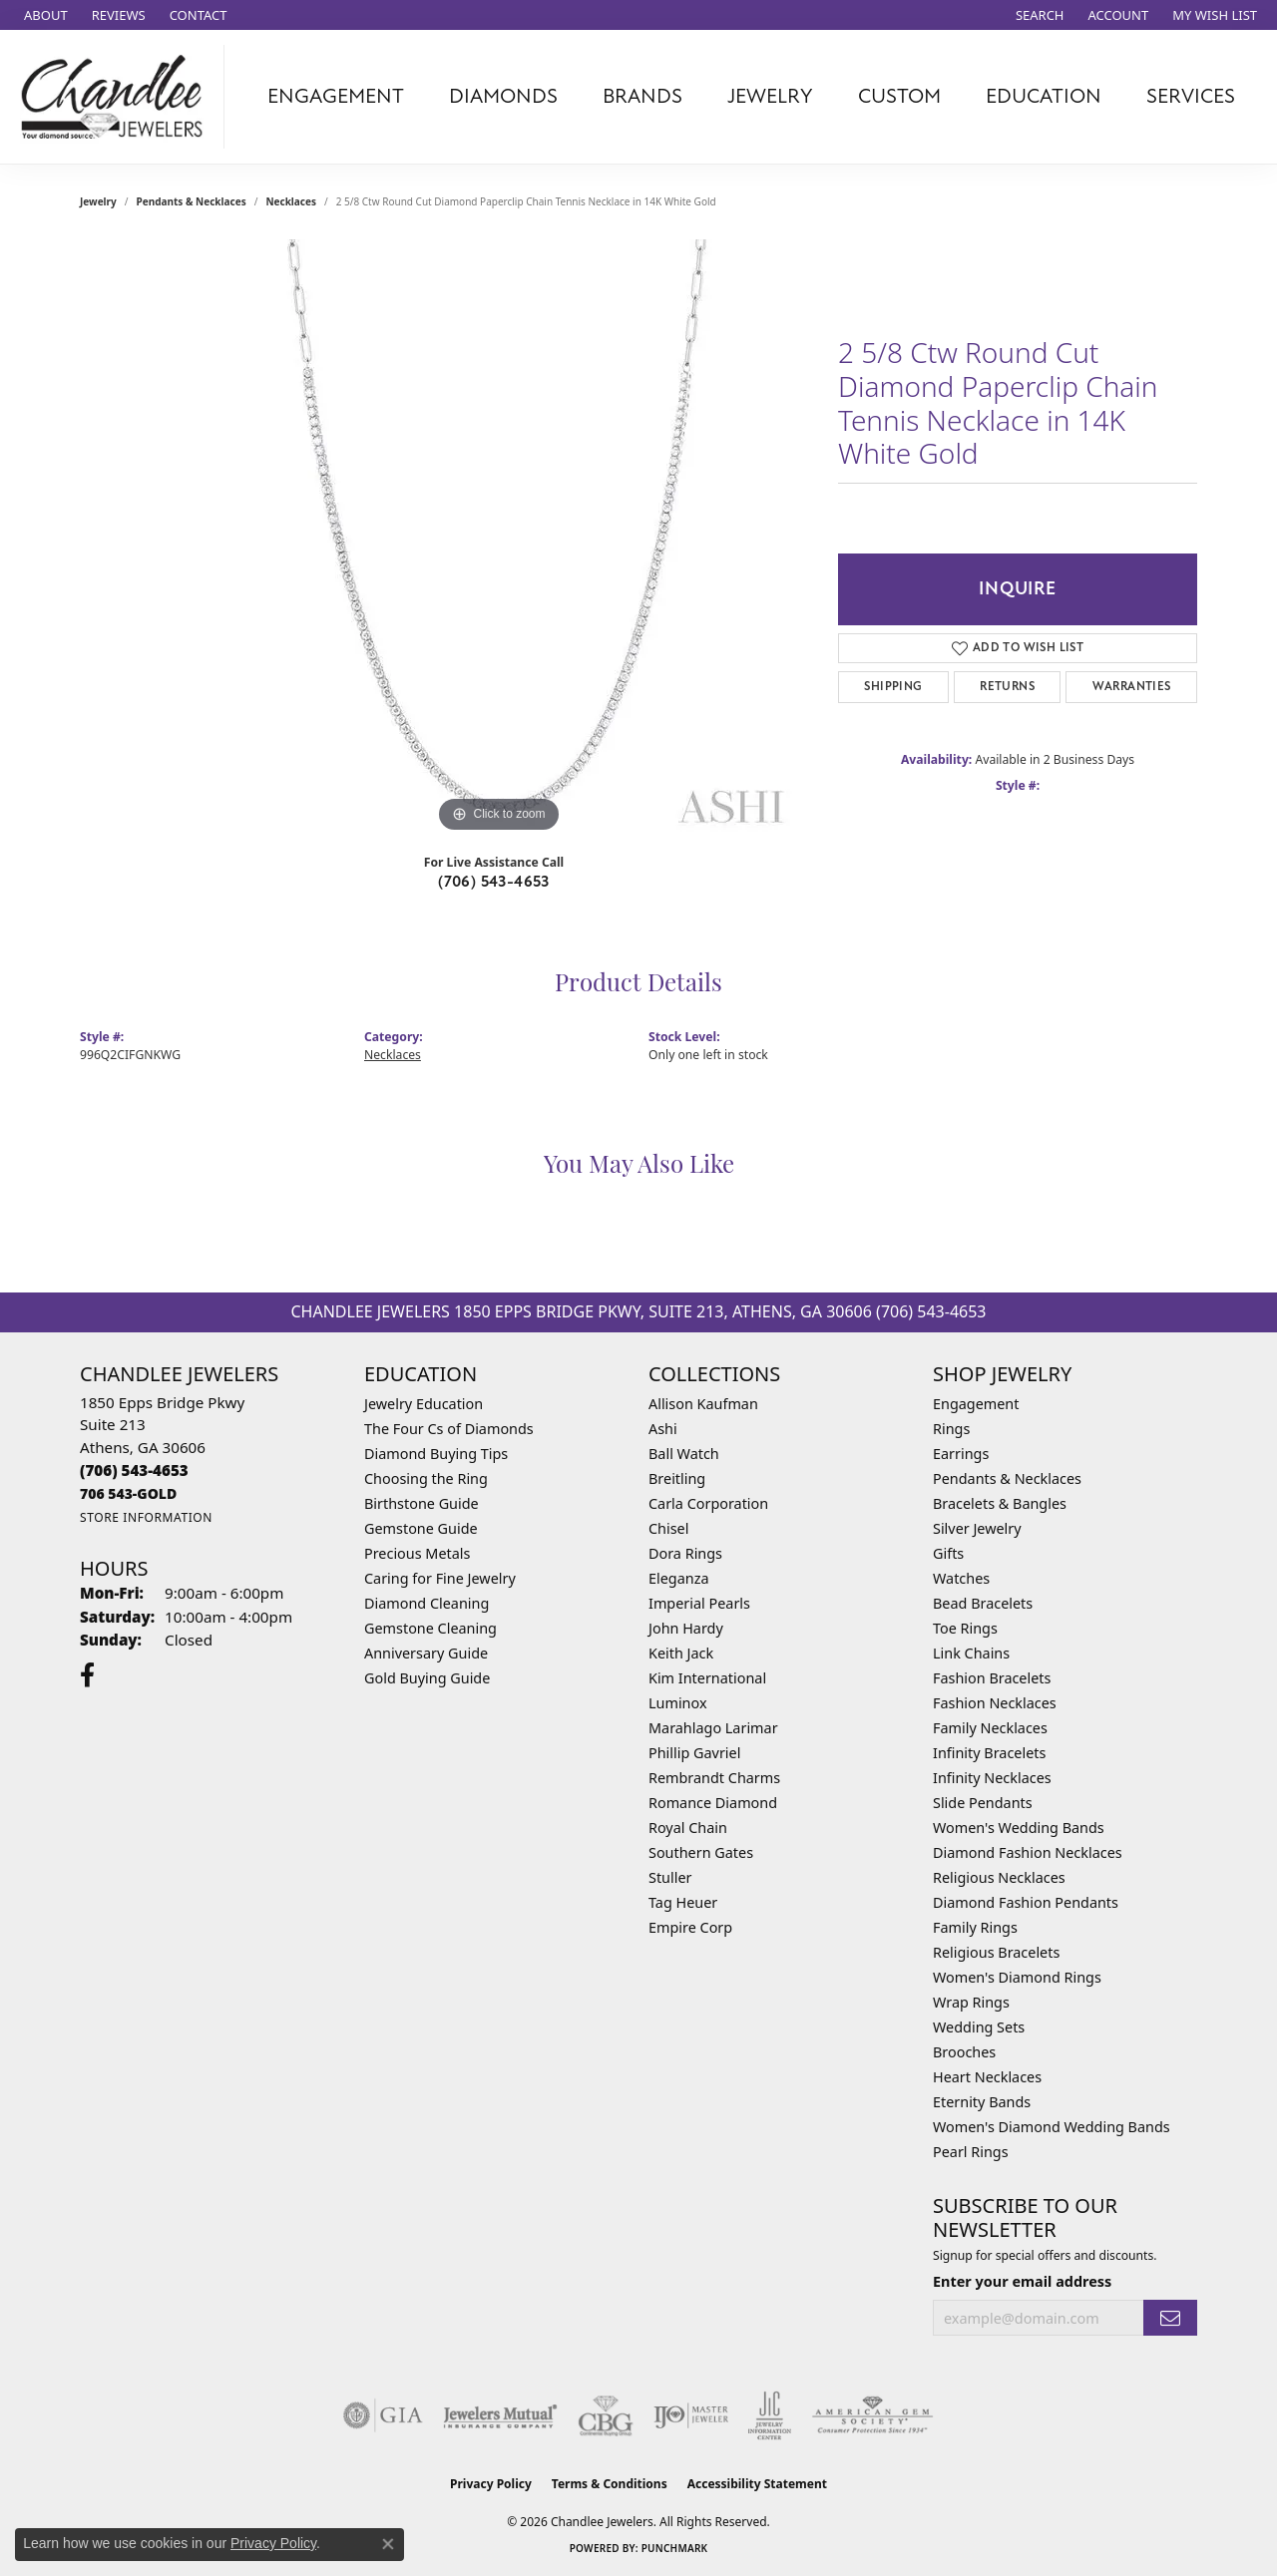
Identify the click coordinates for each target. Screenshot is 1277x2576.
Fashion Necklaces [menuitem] (995, 1702)
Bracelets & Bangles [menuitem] (999, 1503)
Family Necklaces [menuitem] (990, 1727)
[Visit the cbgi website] (606, 2415)
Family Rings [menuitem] (975, 1927)
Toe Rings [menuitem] (965, 1628)
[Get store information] (146, 1517)
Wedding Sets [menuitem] (979, 2027)
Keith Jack (680, 1653)
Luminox (677, 1702)
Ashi (662, 1428)
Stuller (669, 1877)
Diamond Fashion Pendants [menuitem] (1025, 1902)
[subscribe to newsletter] (1170, 2318)
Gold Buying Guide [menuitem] (427, 1677)
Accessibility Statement (757, 2483)
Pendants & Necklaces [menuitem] (1007, 1478)
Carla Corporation (708, 1503)
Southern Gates (700, 1852)
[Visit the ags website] (872, 2415)
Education (1043, 96)
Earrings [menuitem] (961, 1453)
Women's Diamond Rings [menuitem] (1017, 1977)
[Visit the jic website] (769, 2415)
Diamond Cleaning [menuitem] (426, 1603)
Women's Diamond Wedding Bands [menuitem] (1051, 2126)
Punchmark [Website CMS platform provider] (674, 2548)
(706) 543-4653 (494, 882)
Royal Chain (687, 1827)
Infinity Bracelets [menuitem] (989, 1752)
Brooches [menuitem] (964, 2051)
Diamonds (503, 96)
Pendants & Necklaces (191, 201)
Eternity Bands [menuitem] (982, 2101)
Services (1190, 96)
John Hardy (685, 1628)
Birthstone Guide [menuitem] (421, 1503)
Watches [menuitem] (961, 1578)
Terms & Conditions (609, 2483)
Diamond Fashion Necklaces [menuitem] (1027, 1852)
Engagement (335, 96)
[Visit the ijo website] (690, 2415)
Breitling (676, 1478)
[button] (1038, 15)
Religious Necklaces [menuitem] (999, 1877)
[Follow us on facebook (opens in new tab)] (87, 1675)
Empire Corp (690, 1927)
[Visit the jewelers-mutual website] (500, 2415)
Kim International (707, 1677)
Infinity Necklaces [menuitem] (992, 1777)
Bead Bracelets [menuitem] (983, 1603)
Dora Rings (685, 1553)
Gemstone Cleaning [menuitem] (430, 1628)
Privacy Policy (491, 2483)
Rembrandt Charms (714, 1777)
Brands (642, 96)
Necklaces (290, 201)
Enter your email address (1022, 2281)
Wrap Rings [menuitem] (971, 2002)
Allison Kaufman (703, 1403)
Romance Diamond (712, 1802)
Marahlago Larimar (713, 1727)
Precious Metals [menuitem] (417, 1553)
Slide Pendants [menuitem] (983, 1802)
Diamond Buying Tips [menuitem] (436, 1453)
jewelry (98, 201)
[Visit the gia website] (383, 2415)
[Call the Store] (134, 1470)
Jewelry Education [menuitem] (423, 1403)
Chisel (668, 1528)
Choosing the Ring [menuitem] (426, 1478)
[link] (44, 15)
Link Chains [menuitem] (971, 1653)
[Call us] (128, 1493)
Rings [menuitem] (951, 1428)
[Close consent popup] (388, 2544)
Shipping (893, 686)
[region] (499, 538)
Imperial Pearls (699, 1603)
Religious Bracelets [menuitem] (996, 1952)
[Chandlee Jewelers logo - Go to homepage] (117, 97)
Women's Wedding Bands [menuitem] (1018, 1827)
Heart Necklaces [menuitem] (987, 2076)
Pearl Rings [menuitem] (971, 2151)
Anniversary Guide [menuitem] (426, 1653)
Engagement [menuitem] (976, 1403)
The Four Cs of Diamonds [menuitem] (449, 1428)
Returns (1007, 686)
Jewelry (770, 96)
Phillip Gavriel (694, 1752)
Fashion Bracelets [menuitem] (992, 1677)
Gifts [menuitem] (948, 1553)
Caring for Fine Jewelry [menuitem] (440, 1578)
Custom (899, 96)
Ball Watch (683, 1453)
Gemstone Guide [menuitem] (421, 1528)
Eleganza (678, 1578)
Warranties (1131, 686)
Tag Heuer (682, 1902)
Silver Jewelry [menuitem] (977, 1528)
